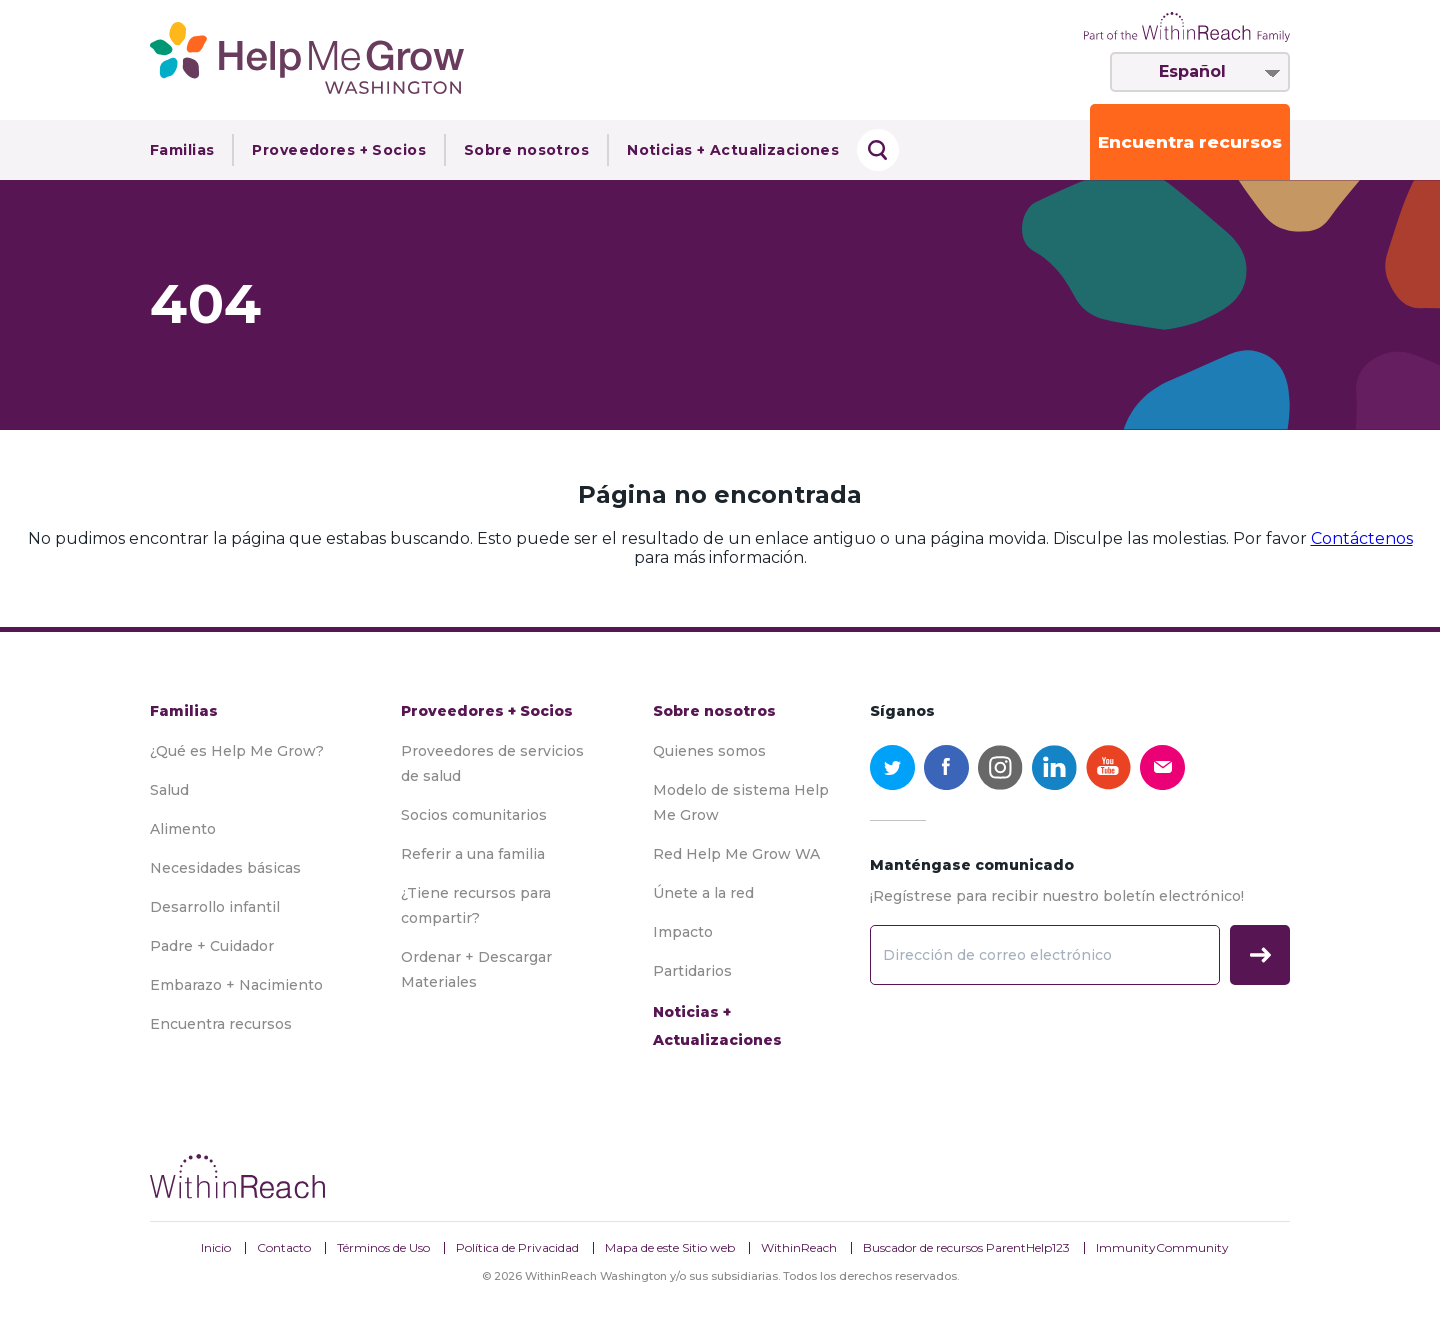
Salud (169, 790)
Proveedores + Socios (339, 150)
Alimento (183, 829)
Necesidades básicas (225, 868)
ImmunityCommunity (1162, 1247)
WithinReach (799, 1247)
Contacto (284, 1247)
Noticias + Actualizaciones (733, 150)
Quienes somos (709, 751)
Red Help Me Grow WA (736, 854)
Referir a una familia (473, 854)
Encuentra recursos (1190, 142)
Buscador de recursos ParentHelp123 (966, 1247)
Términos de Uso (383, 1247)
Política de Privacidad (517, 1247)
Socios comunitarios (474, 815)
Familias (182, 150)
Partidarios (692, 971)
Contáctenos (1362, 538)
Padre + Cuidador (212, 946)
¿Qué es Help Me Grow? (237, 751)
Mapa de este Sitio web (670, 1247)
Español (1192, 71)
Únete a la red (703, 893)
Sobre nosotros (526, 150)
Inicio (216, 1247)
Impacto (683, 932)
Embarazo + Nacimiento (236, 985)
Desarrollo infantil (215, 907)
